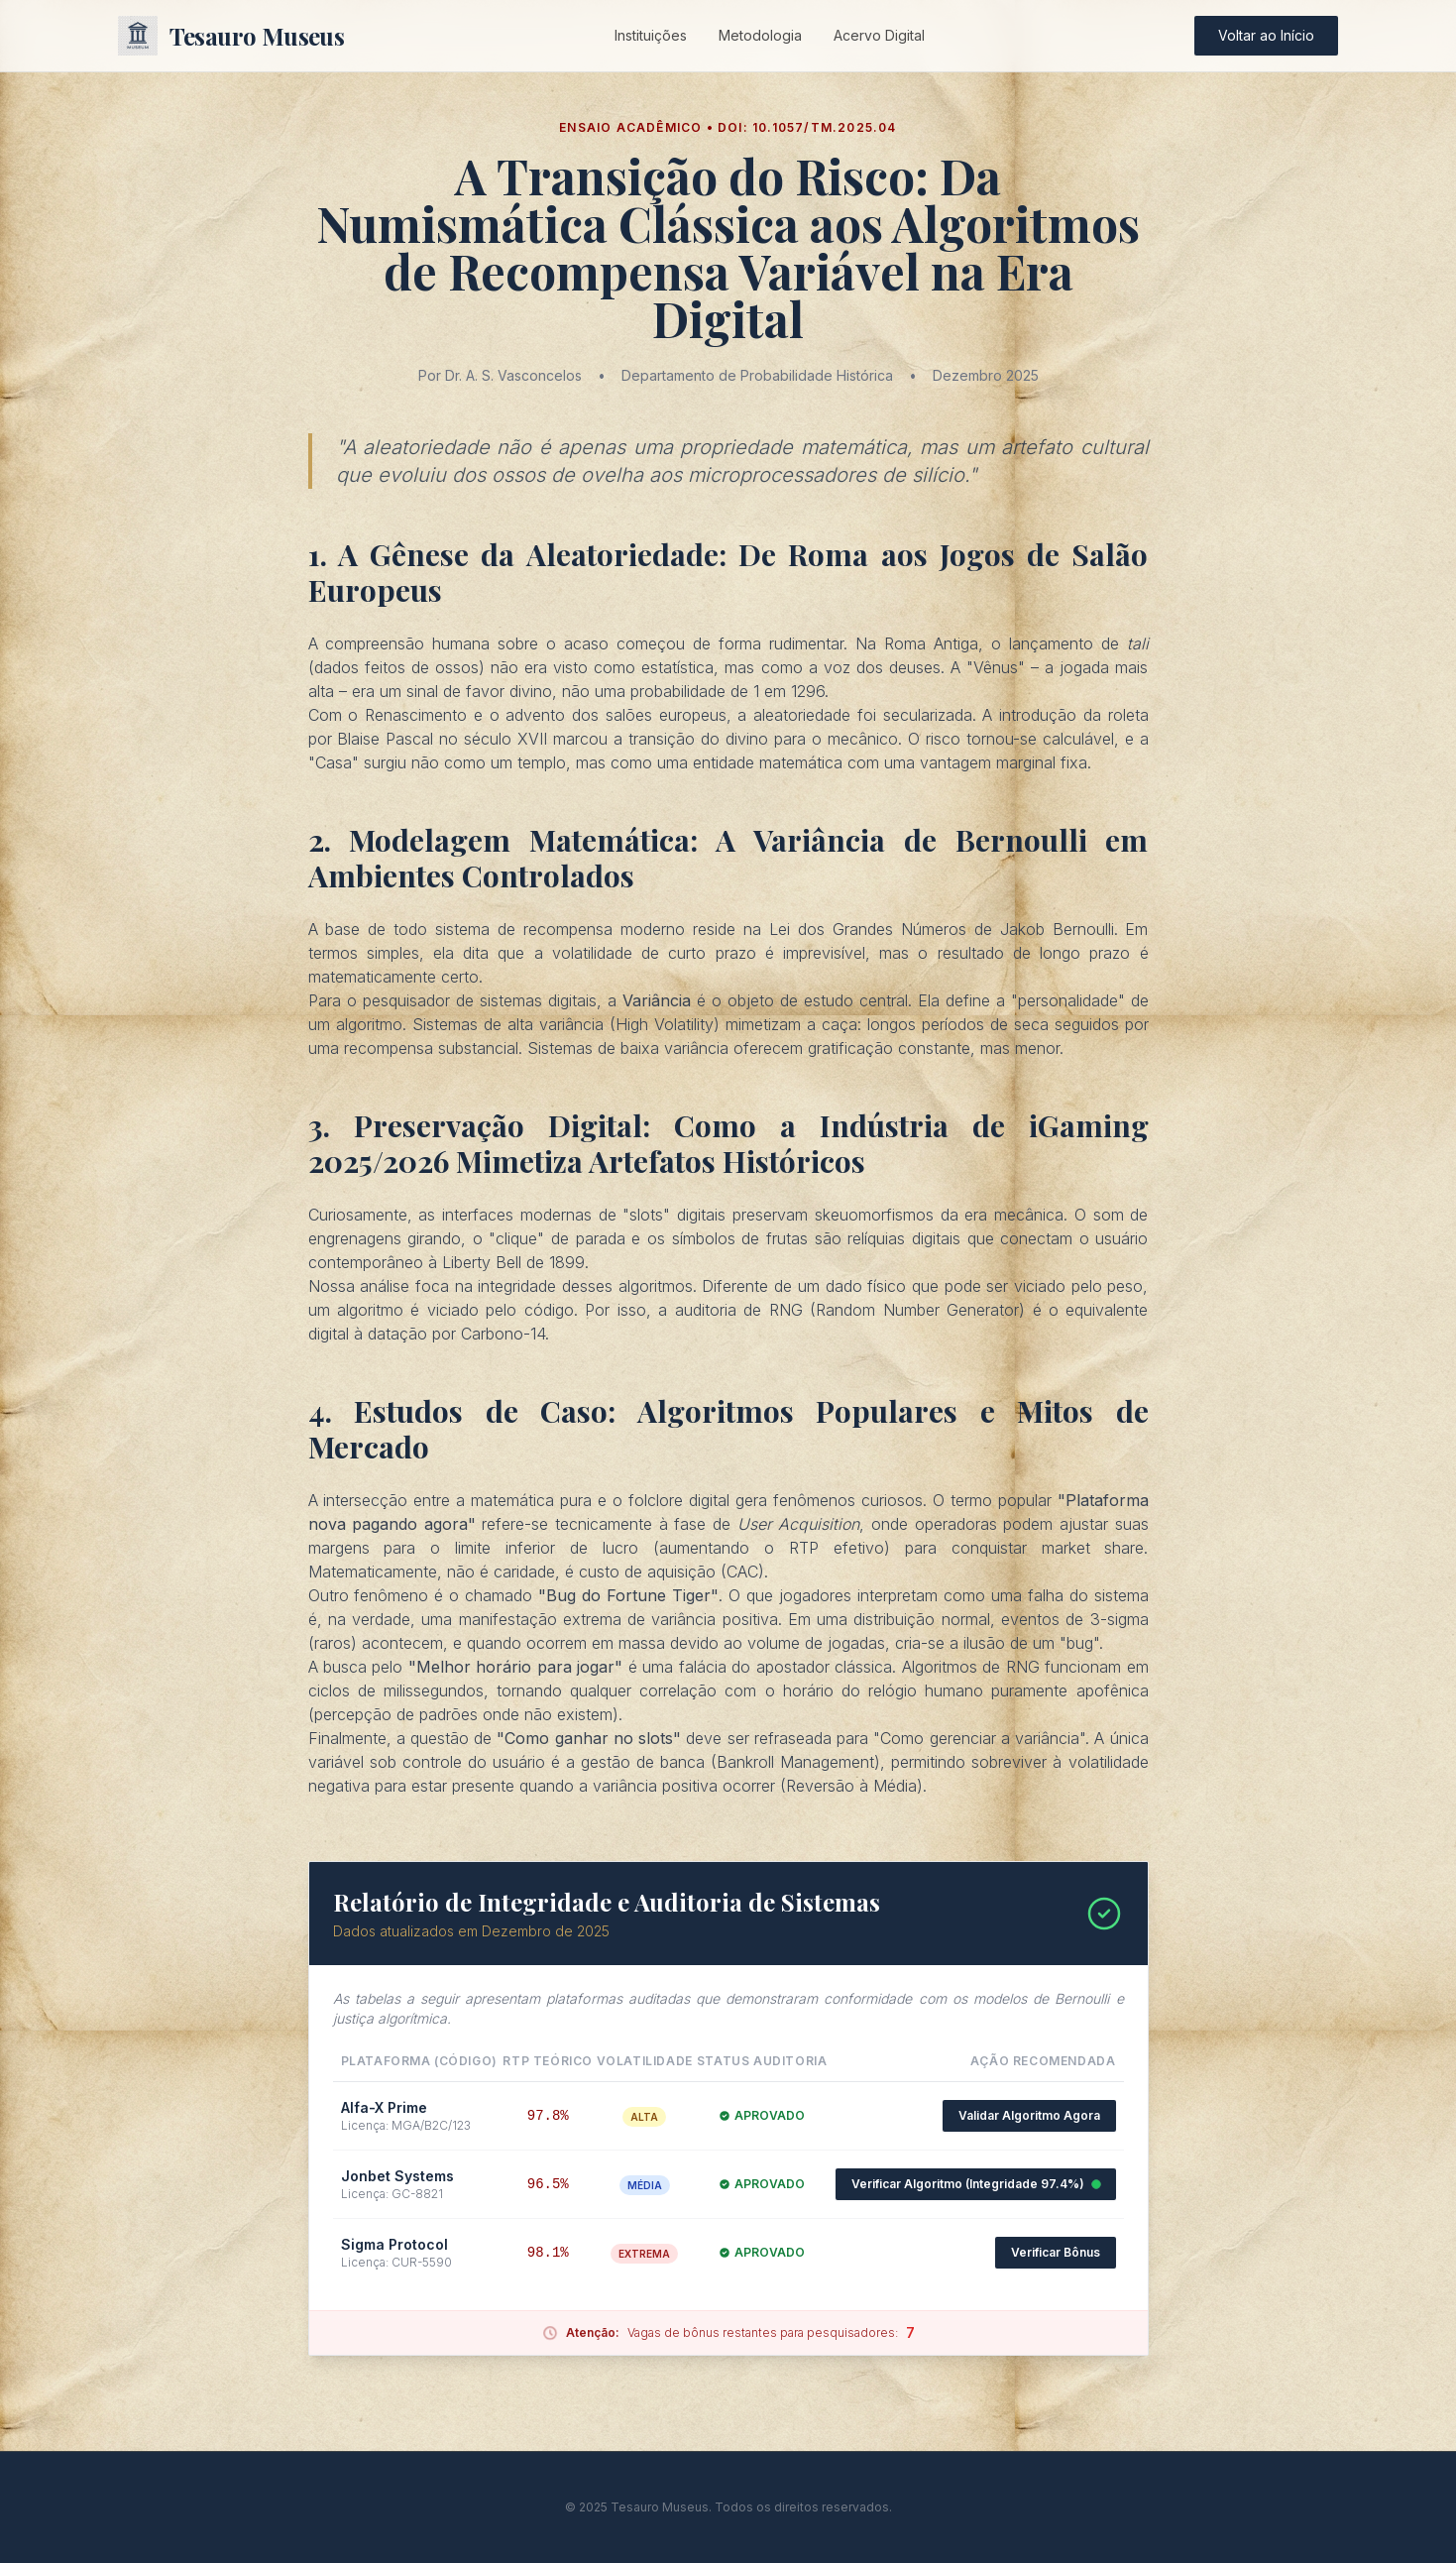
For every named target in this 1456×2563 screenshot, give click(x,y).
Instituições (651, 35)
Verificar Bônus (1055, 2252)
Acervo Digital (879, 35)
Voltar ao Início (1266, 35)
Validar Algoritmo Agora (1029, 2115)
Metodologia (760, 35)
